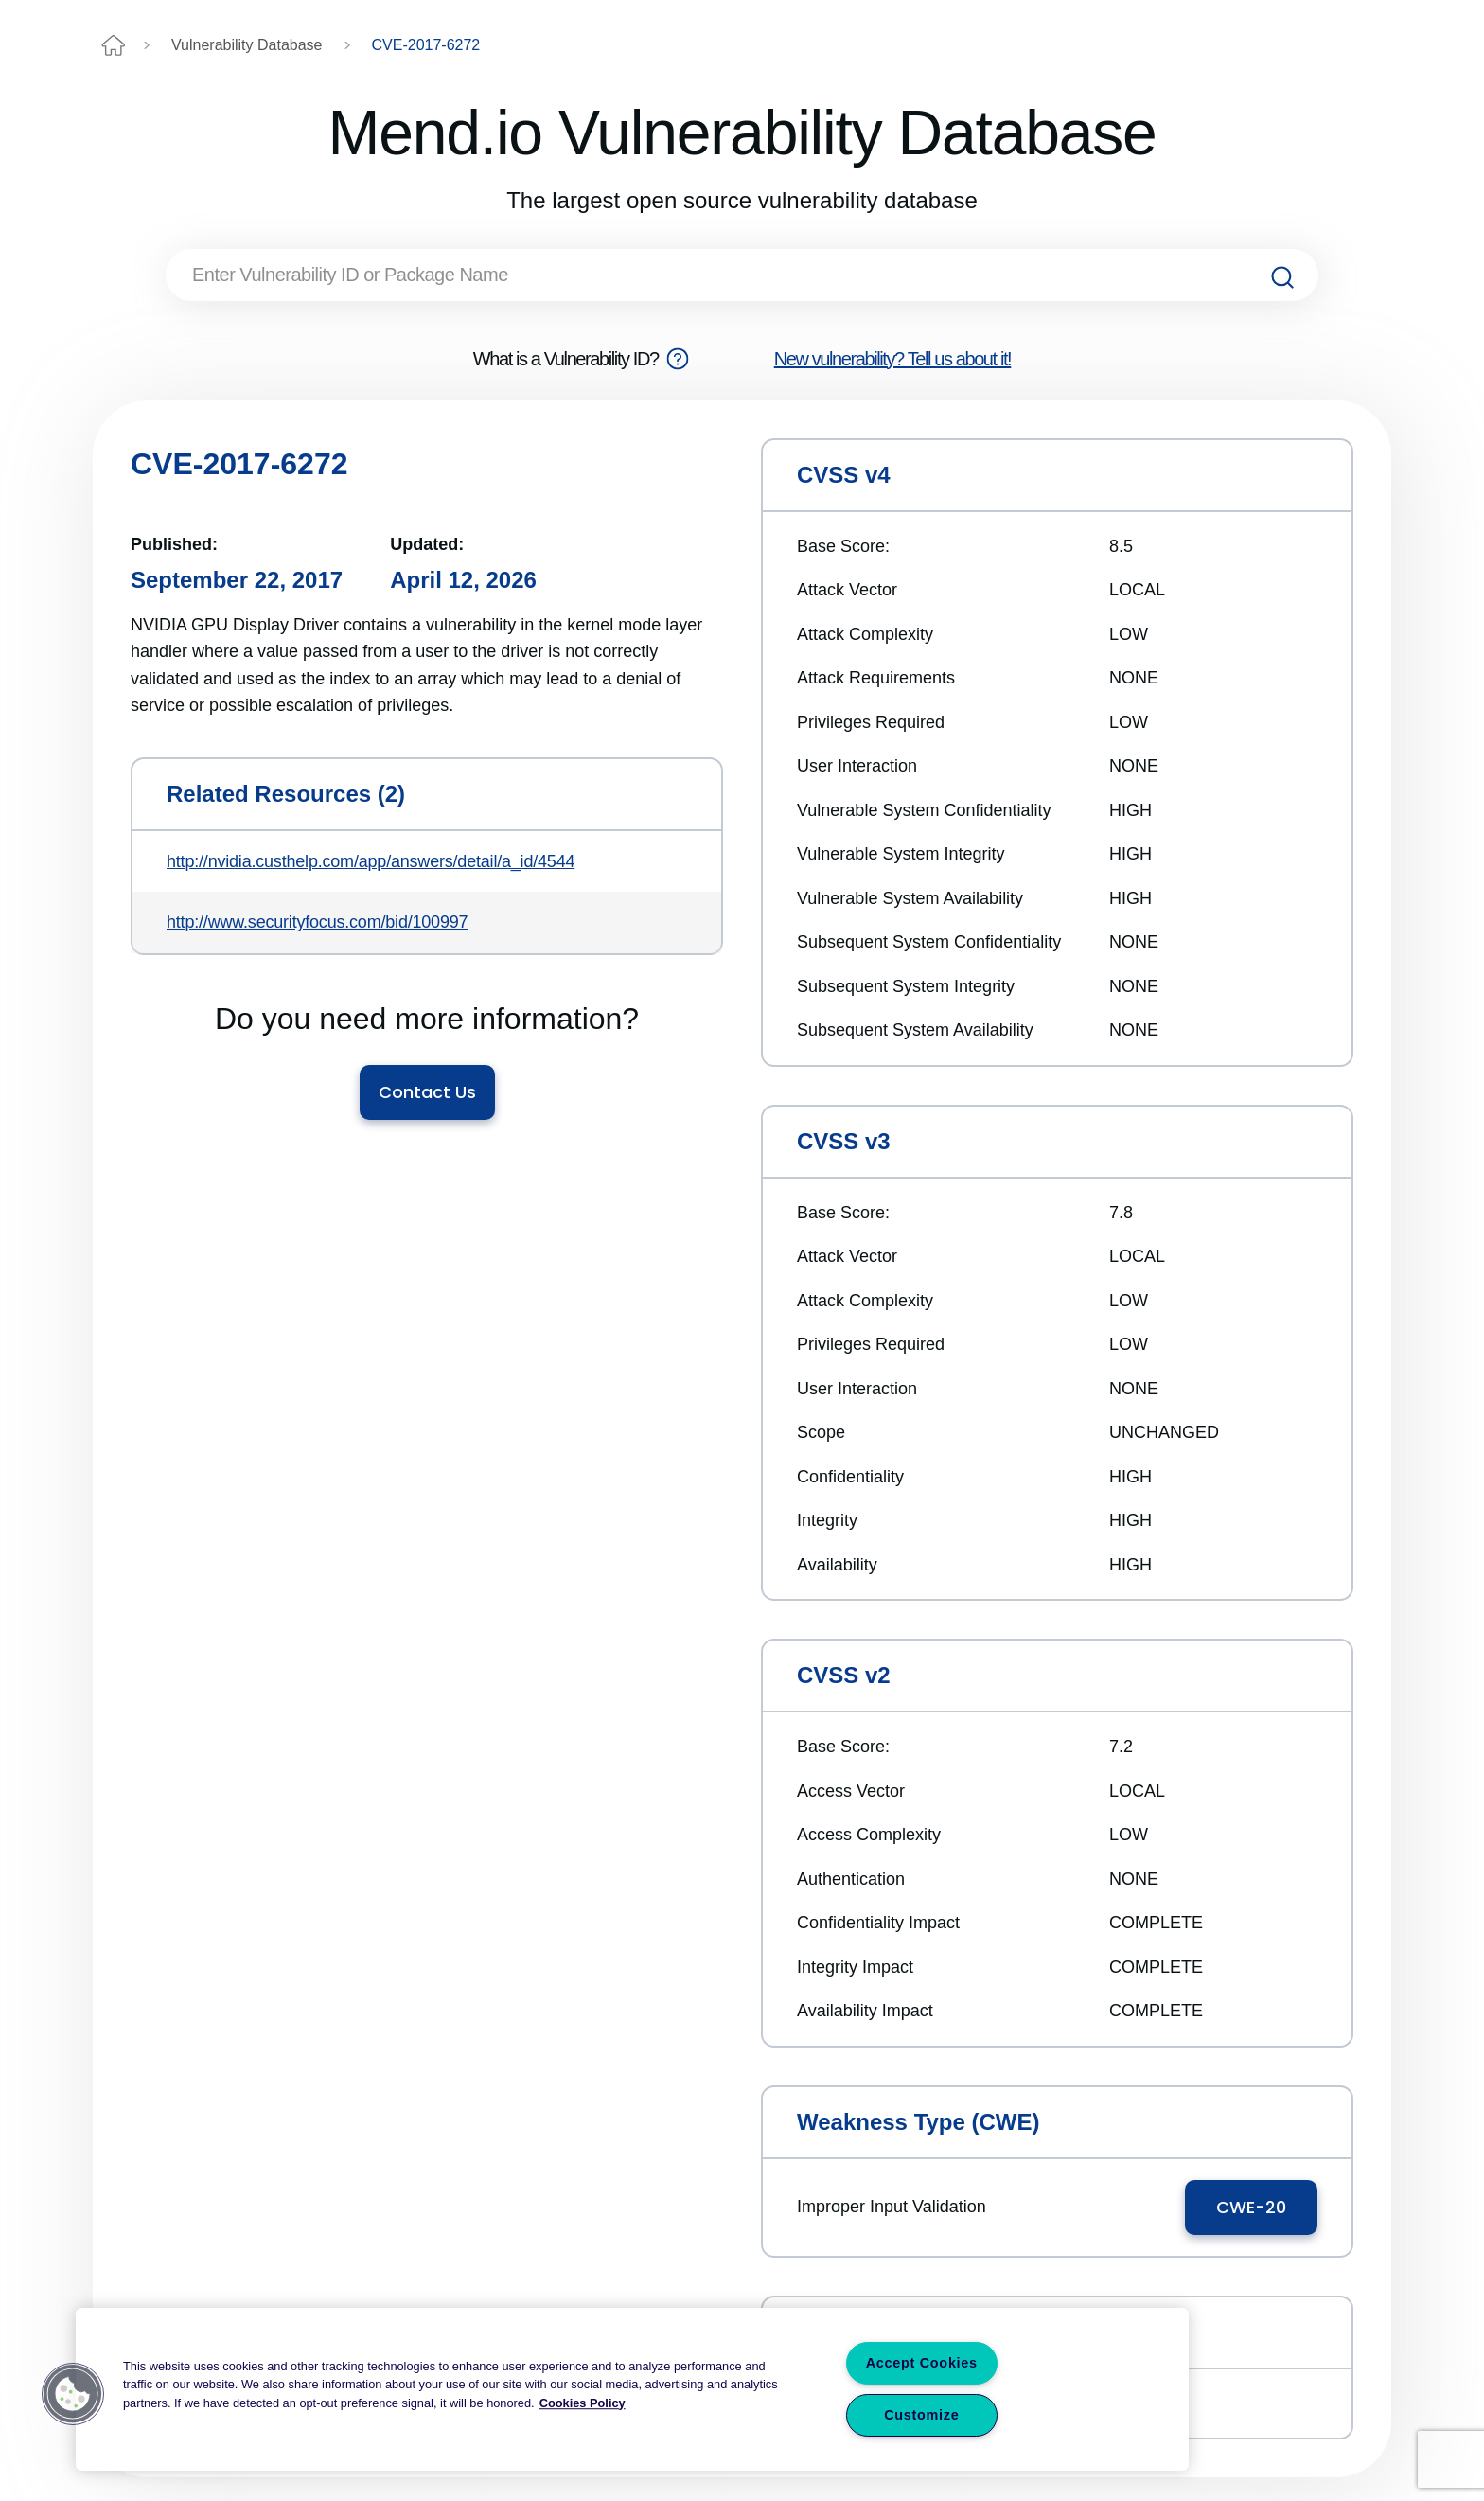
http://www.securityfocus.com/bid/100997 (317, 922)
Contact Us (427, 1092)
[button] (73, 2394)
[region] (632, 2389)
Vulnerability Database (247, 45)
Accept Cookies (922, 2362)
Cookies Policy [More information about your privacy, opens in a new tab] (582, 2403)
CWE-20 (1251, 2207)
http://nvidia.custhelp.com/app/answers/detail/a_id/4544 (370, 861)
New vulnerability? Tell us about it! (893, 358)
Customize (921, 2414)
